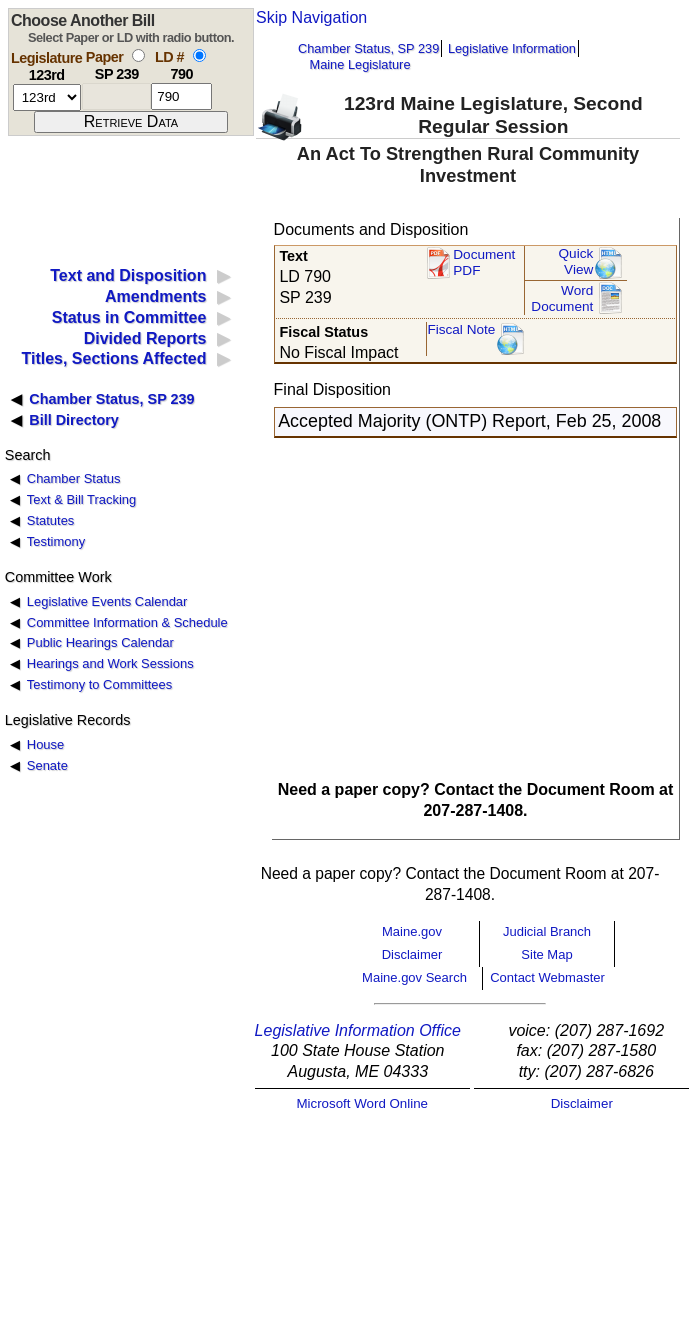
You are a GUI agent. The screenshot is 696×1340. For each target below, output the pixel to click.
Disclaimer (412, 954)
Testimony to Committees (99, 684)
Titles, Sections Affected (113, 358)
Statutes (51, 520)
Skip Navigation (311, 17)
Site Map (546, 954)
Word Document (562, 298)
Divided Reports (145, 338)
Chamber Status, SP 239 (368, 48)
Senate (47, 765)
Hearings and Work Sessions (110, 663)
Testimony (56, 541)
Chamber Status (74, 478)
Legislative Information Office (358, 1030)
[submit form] (131, 122)
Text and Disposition (128, 275)
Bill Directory (74, 420)
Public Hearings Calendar (100, 642)
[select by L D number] (199, 55)
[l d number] (181, 96)
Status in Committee (129, 317)
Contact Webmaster (547, 977)
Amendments (155, 296)
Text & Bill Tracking (81, 499)
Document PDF (484, 262)
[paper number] (116, 96)
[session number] (47, 97)
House (45, 744)
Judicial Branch (547, 931)
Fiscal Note (461, 329)
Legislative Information (512, 48)
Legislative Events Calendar (107, 601)
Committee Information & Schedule (127, 622)
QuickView (576, 261)
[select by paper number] (138, 55)
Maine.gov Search (414, 977)
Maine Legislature (359, 64)
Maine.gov (412, 931)
